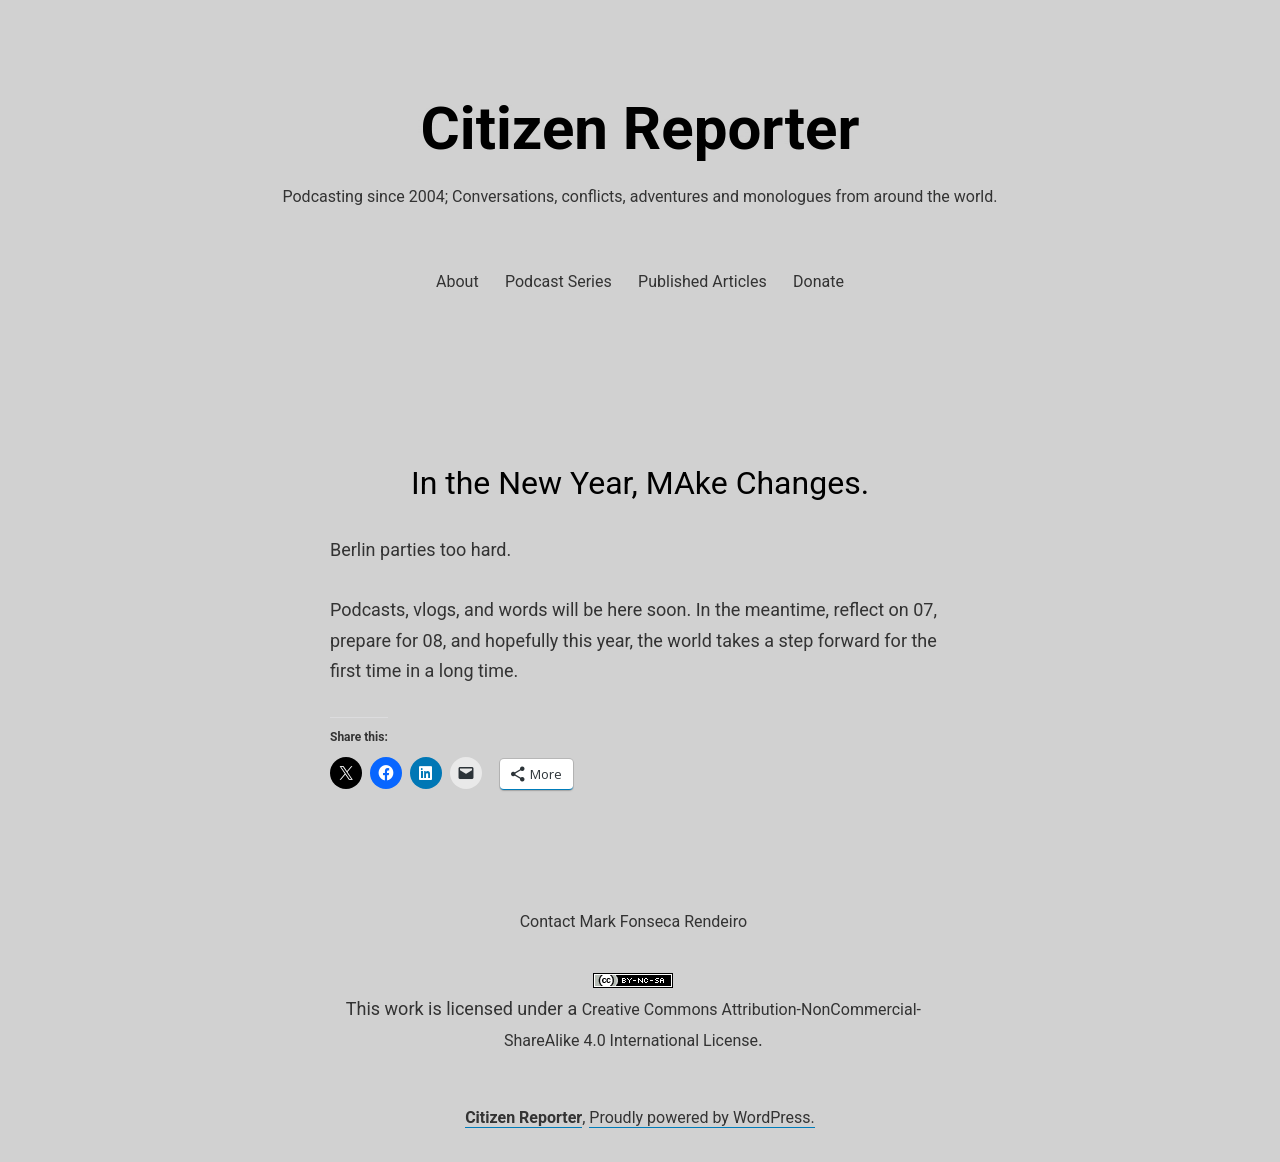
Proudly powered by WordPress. (702, 1117)
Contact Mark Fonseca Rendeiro (633, 921)
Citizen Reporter (640, 128)
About (457, 281)
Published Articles (702, 281)
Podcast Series (558, 281)
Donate (818, 281)
